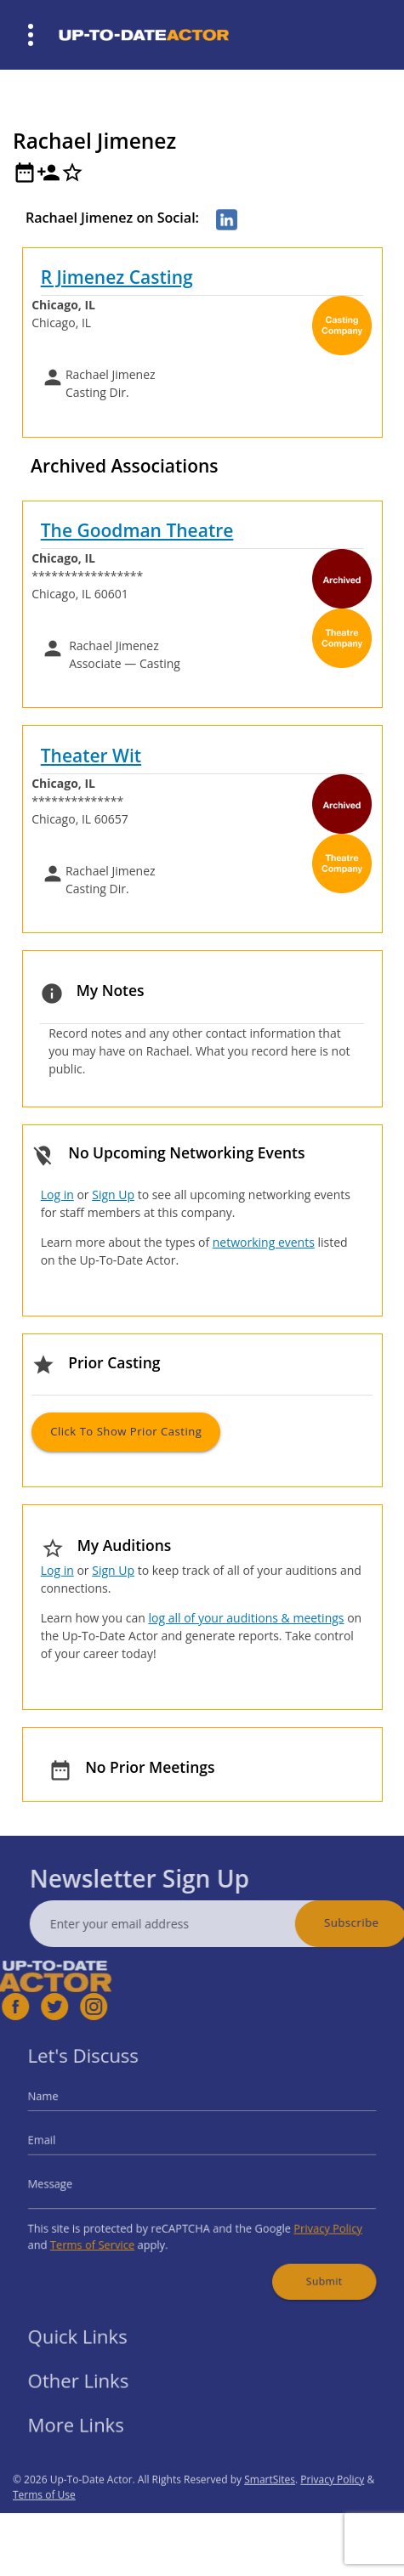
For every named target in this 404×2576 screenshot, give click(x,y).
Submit (303, 2262)
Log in (57, 1194)
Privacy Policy (306, 2218)
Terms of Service (110, 2232)
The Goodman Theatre (137, 530)
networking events (264, 1242)
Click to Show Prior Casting (126, 1431)
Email (69, 2145)
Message (76, 2181)
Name (70, 2109)
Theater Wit (91, 755)
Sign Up (113, 1194)
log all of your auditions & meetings (246, 1618)
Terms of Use (44, 2528)
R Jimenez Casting (117, 277)
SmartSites (269, 2512)
